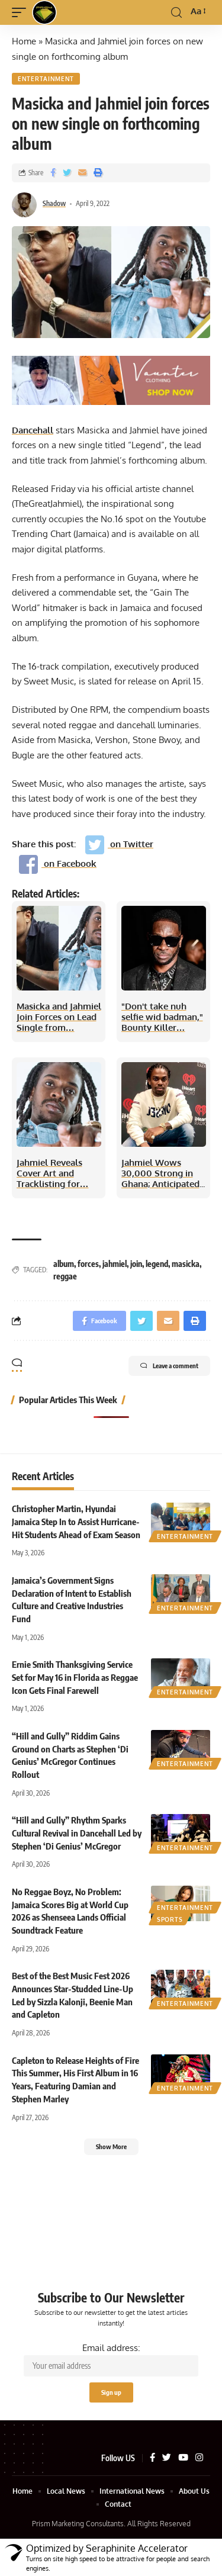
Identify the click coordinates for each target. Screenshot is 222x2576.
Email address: (111, 2359)
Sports (169, 1919)
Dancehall (32, 430)
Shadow (54, 203)
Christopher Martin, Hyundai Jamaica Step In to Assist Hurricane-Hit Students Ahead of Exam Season (76, 1521)
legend (157, 1264)
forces (88, 1264)
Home (24, 41)
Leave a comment (169, 1366)
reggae (65, 1276)
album (63, 1264)
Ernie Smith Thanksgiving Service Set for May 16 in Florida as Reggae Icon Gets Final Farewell (75, 1677)
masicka (186, 1264)
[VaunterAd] (111, 379)
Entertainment (46, 78)
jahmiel (114, 1264)
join (136, 1264)
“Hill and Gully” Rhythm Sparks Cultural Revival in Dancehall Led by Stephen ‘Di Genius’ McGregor (76, 1833)
